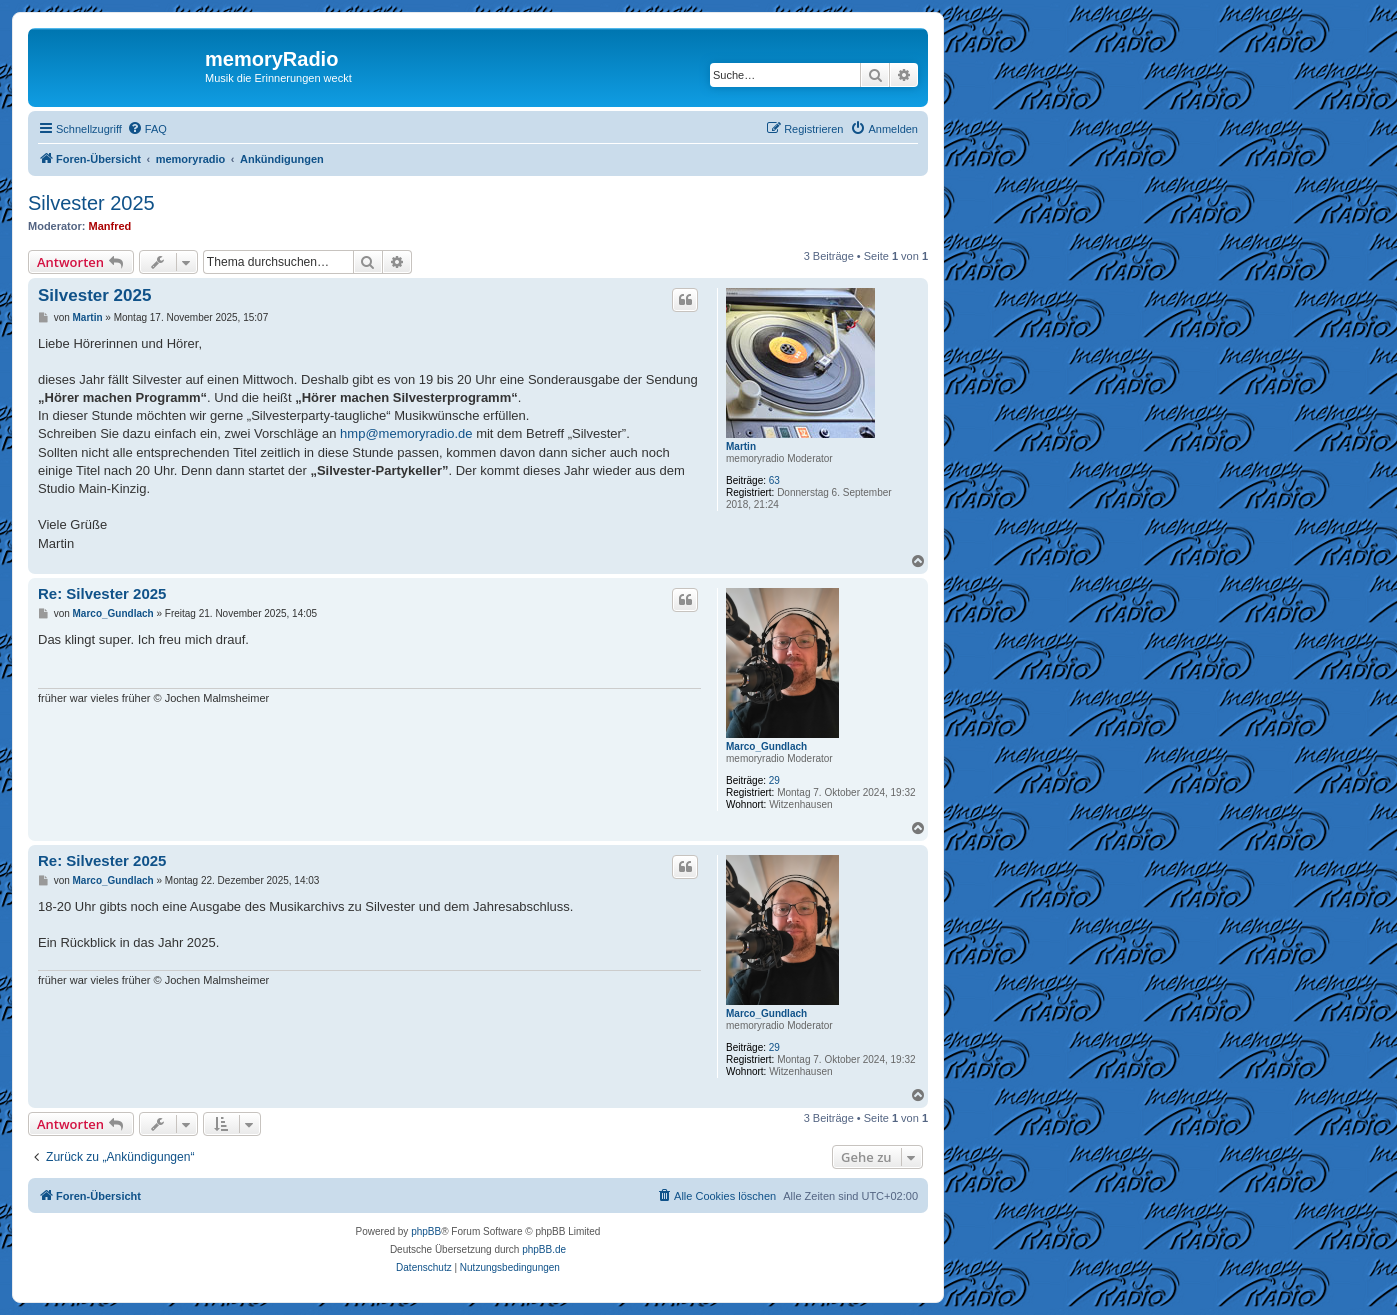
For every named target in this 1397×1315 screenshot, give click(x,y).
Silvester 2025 (91, 203)
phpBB (426, 1231)
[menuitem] (147, 129)
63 (774, 480)
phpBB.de (544, 1249)
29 (774, 780)
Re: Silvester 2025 (102, 593)
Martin (741, 446)
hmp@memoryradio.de (406, 433)
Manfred (110, 226)
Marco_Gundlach (766, 746)
